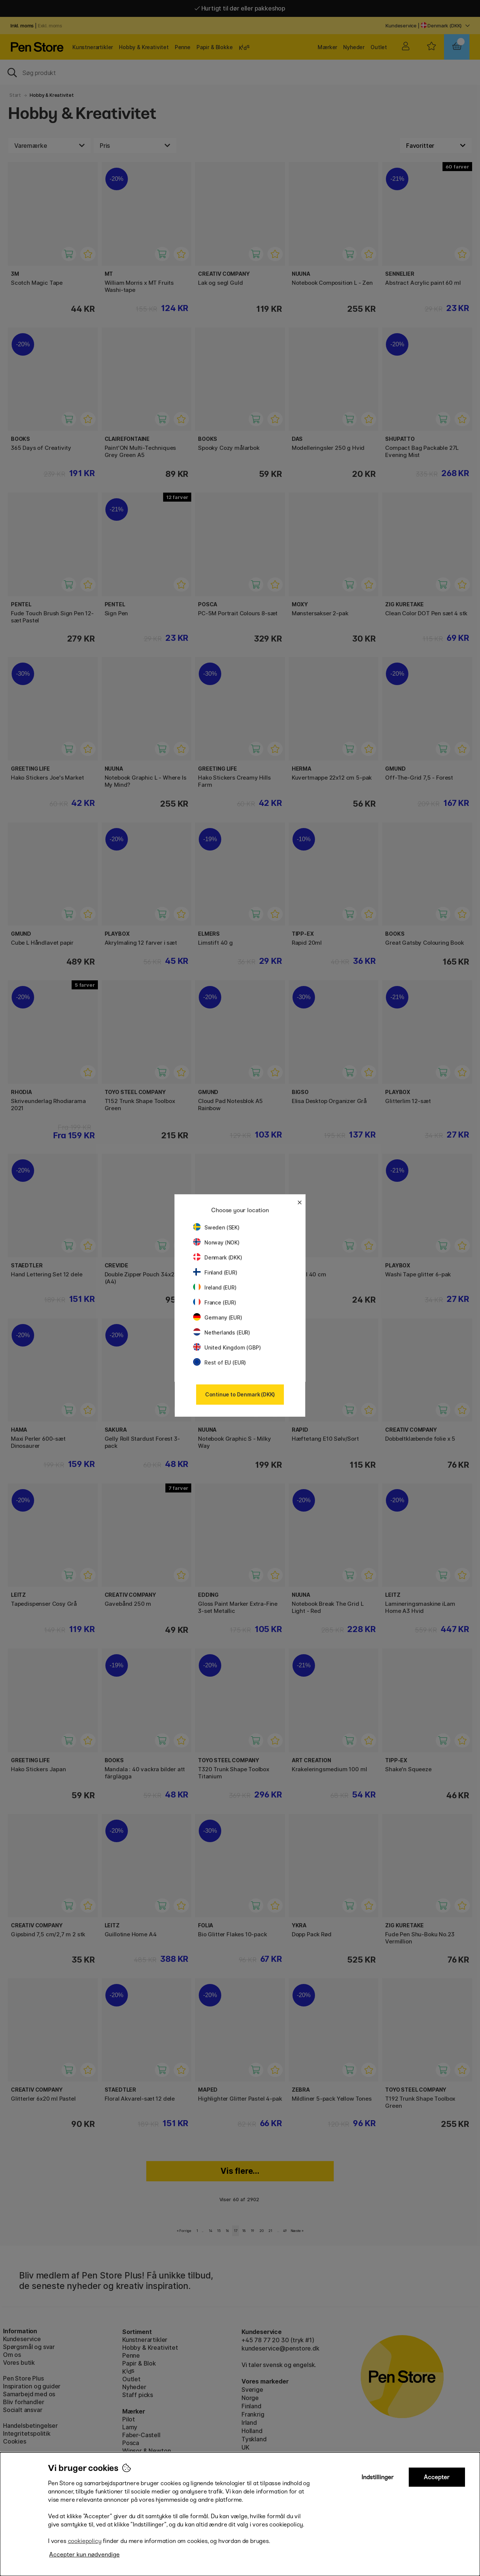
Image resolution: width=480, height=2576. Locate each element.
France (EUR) (214, 1302)
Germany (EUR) (217, 1317)
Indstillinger (378, 2477)
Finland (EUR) (215, 1272)
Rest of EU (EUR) (219, 1362)
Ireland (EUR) (215, 1287)
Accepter (437, 2477)
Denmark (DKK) (217, 1257)
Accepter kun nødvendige (84, 2554)
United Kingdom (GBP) (227, 1347)
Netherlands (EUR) (221, 1332)
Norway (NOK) (216, 1242)
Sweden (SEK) (216, 1227)
